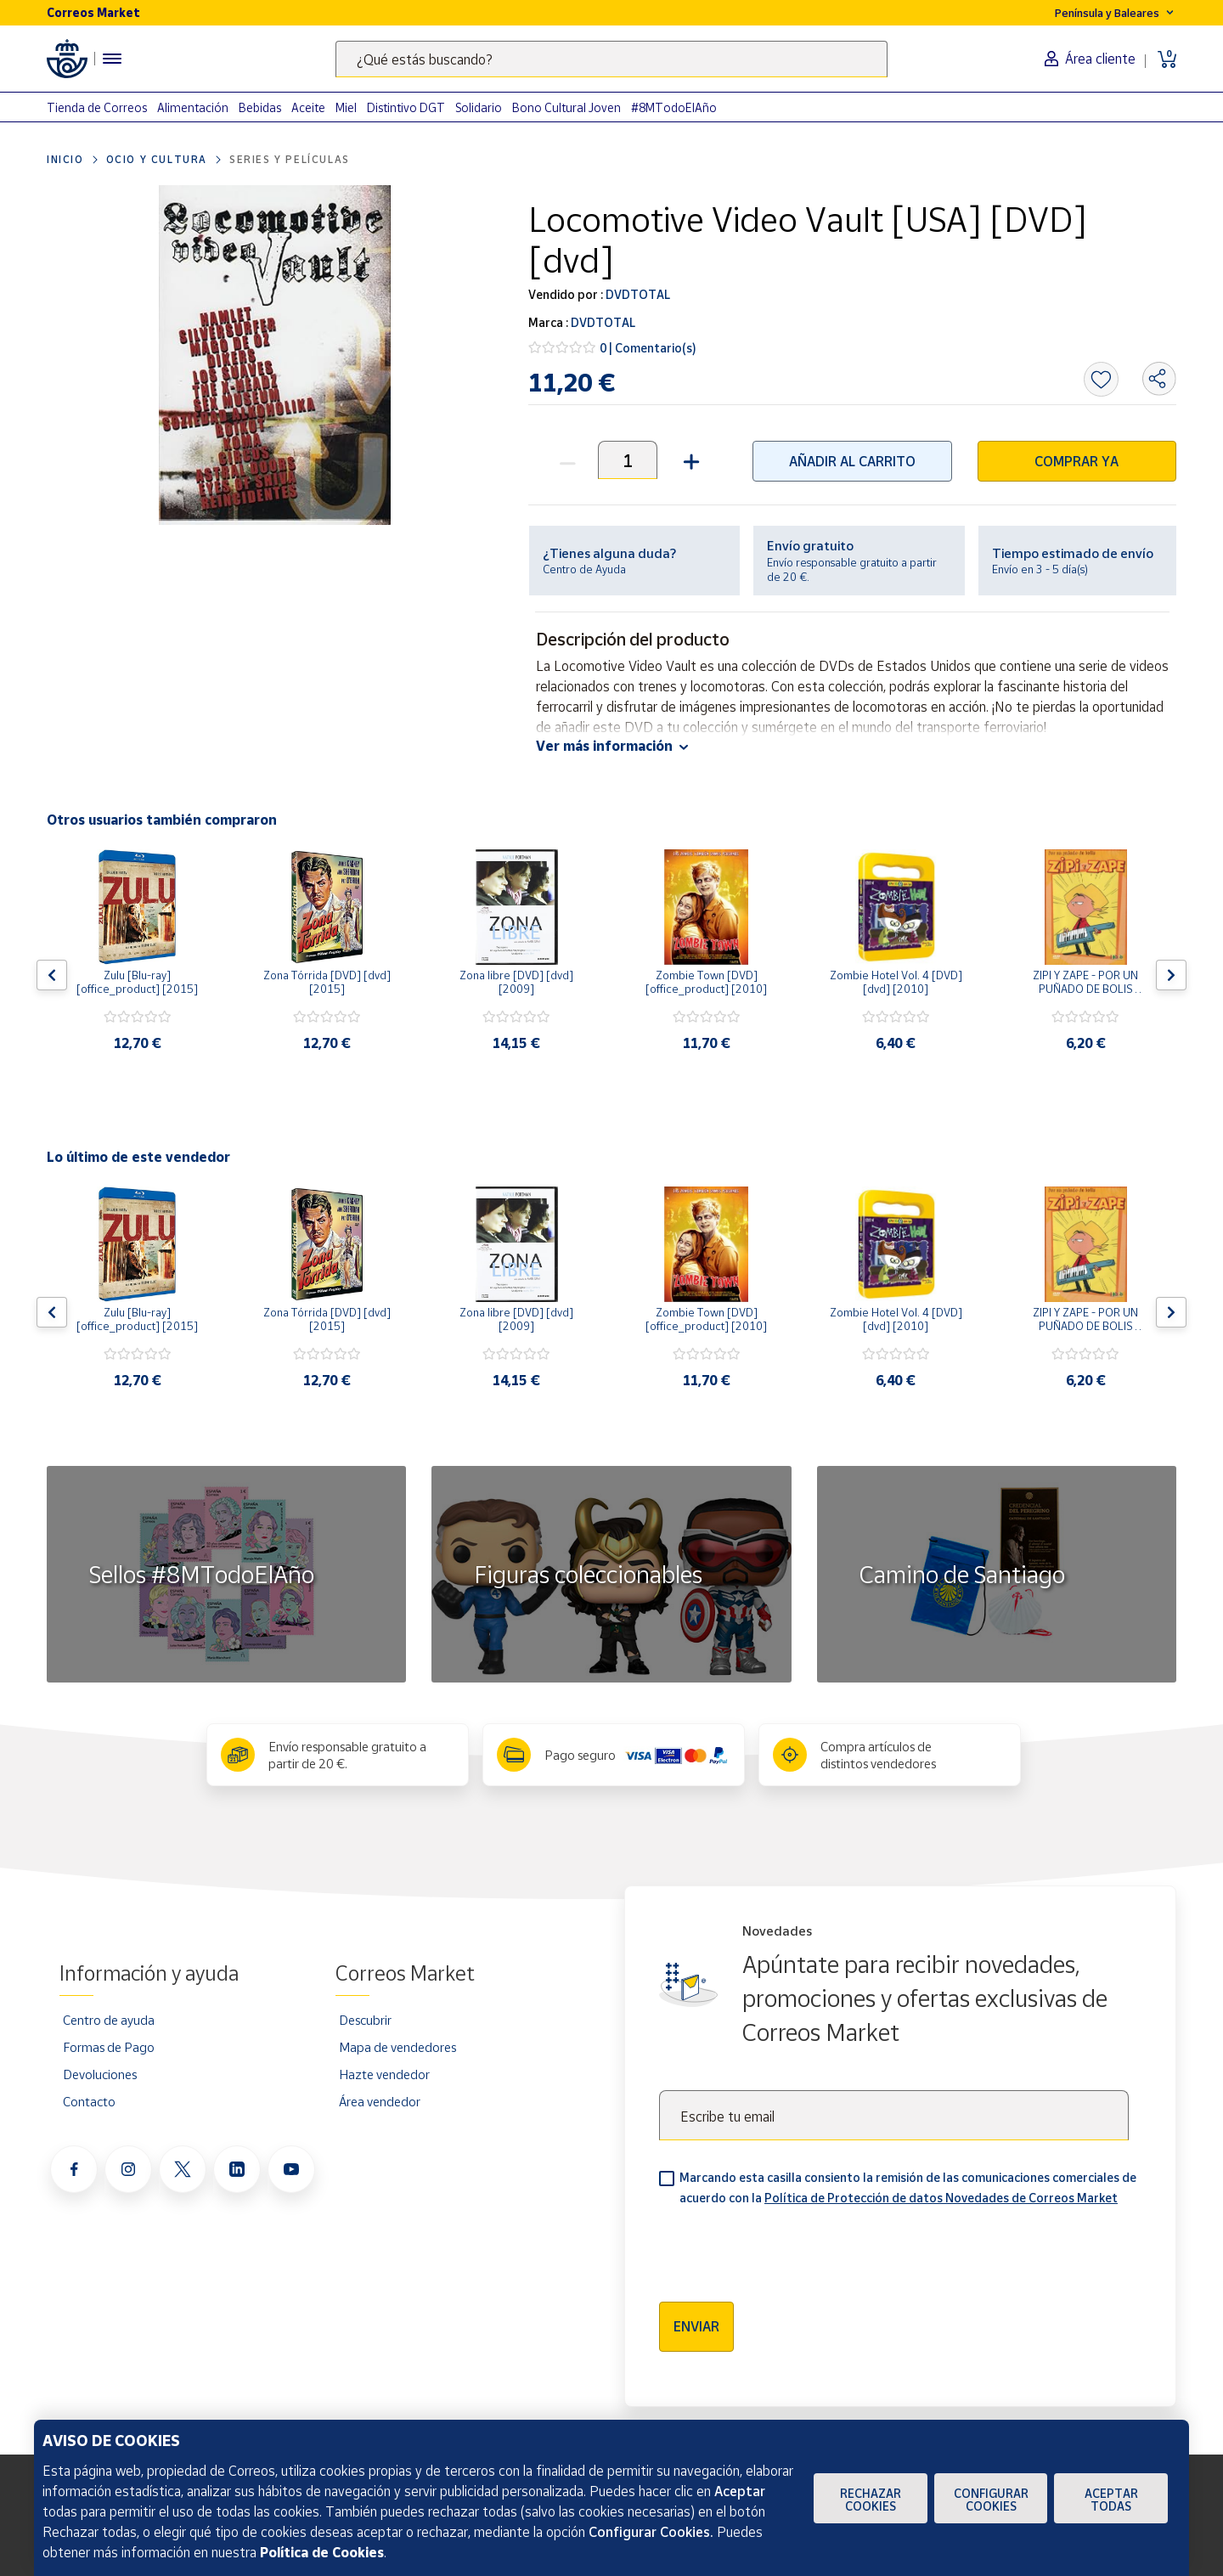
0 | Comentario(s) (648, 348)
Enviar (696, 2326)
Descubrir (365, 2019)
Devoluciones (100, 2074)
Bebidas (260, 107)
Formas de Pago (109, 2047)
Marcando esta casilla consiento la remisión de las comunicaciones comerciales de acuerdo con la (907, 2187)
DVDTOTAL (636, 294)
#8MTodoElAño (674, 107)
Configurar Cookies (991, 2499)
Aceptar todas (1111, 2499)
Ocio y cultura (156, 159)
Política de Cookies (322, 2552)
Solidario (478, 107)
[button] (689, 460)
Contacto (89, 2101)
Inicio (65, 159)
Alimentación (192, 107)
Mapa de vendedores (397, 2047)
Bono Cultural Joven (566, 107)
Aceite (308, 107)
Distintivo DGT (406, 107)
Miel (346, 107)
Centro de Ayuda (584, 569)
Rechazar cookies (870, 2499)
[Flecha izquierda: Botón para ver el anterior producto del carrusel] (52, 975)
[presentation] (788, 2248)
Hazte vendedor (384, 2074)
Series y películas (289, 159)
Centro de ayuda (109, 2019)
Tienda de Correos (97, 107)
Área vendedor (379, 2101)
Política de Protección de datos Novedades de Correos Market (941, 2197)
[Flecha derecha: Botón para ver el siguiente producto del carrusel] (1171, 975)
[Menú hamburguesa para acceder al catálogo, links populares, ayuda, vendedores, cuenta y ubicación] (112, 58)
